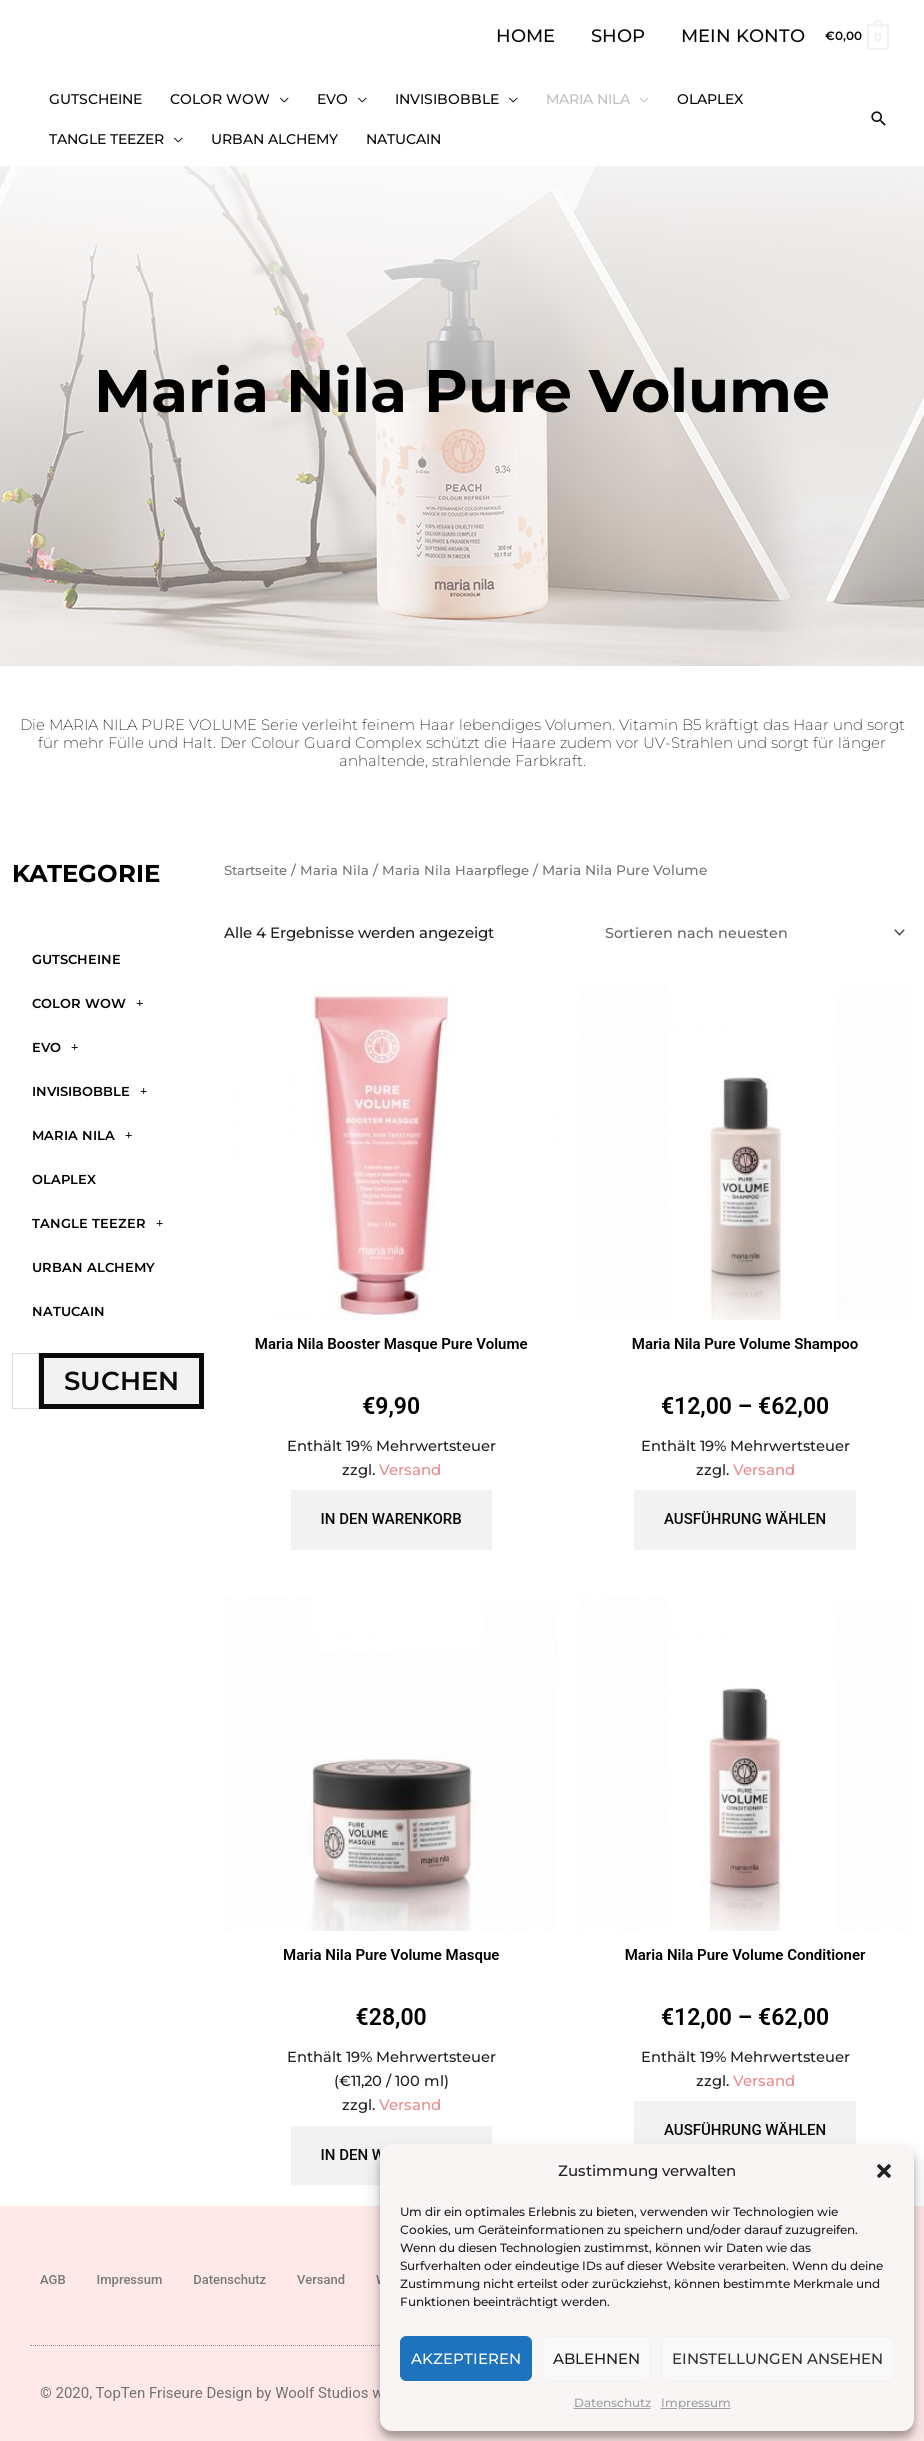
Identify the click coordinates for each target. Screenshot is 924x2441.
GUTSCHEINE (76, 945)
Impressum (696, 2402)
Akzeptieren (466, 2358)
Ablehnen (596, 2358)
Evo (55, 1033)
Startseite (258, 856)
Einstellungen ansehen (777, 2358)
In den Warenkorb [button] (391, 1508)
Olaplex (64, 1165)
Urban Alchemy (93, 1253)
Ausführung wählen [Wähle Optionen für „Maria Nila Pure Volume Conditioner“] (745, 2120)
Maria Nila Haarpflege (463, 856)
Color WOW (87, 989)
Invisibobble (89, 1077)
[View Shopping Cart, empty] (856, 35)
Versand (410, 1458)
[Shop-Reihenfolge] (748, 920)
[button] (884, 2171)
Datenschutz (612, 2402)
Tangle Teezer (97, 1209)
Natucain (68, 1297)
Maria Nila (82, 1121)
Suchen (121, 1367)
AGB (53, 2269)
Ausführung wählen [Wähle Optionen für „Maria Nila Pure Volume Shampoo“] (745, 1508)
